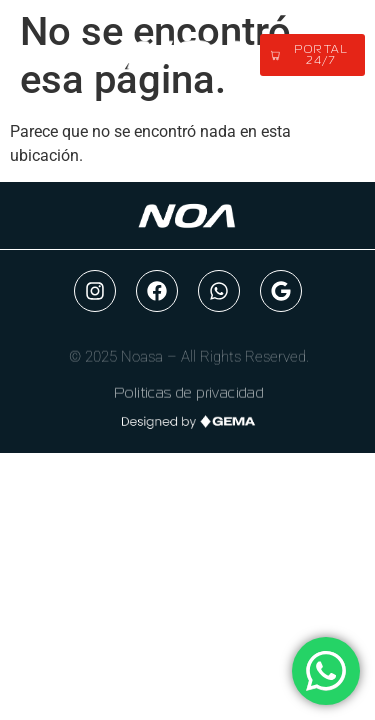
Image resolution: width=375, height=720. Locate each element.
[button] (62, 55)
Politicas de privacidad (189, 395)
